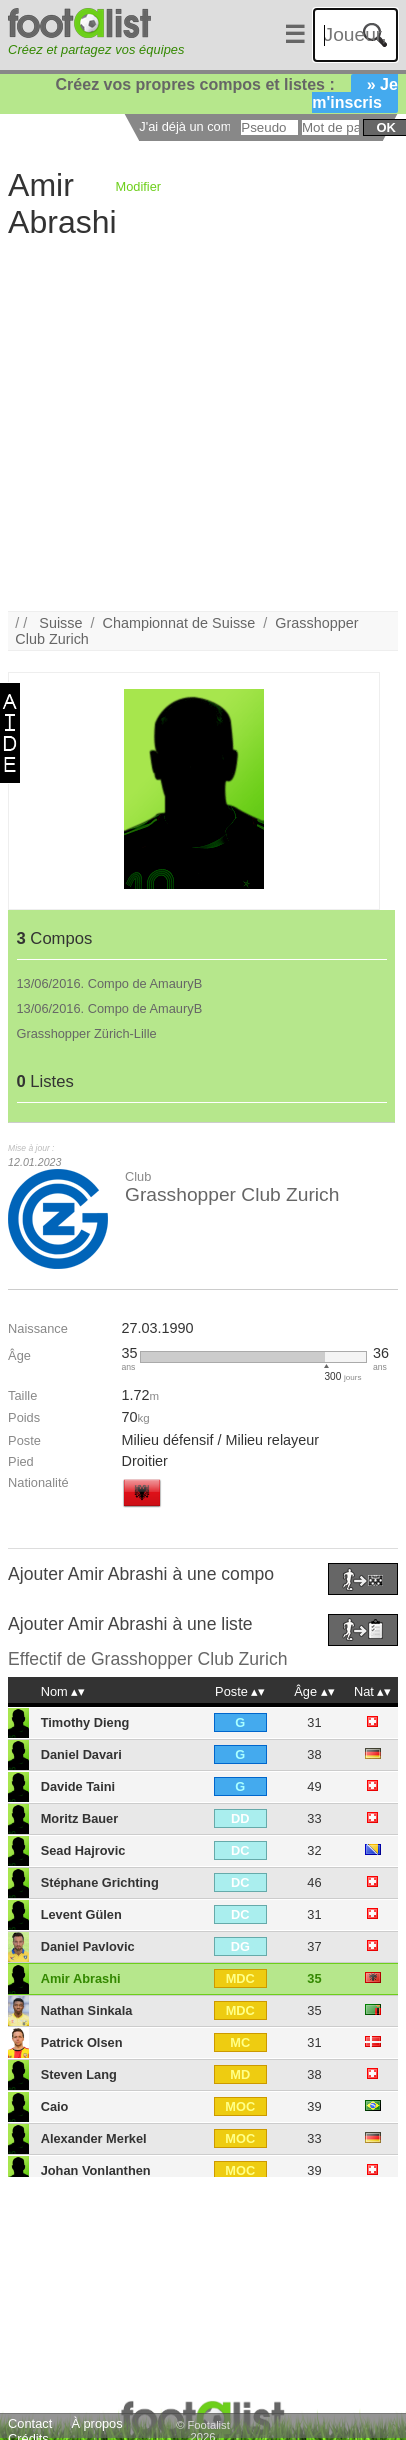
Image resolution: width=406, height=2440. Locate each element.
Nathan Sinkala (87, 2010)
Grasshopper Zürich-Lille (87, 1033)
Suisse (60, 623)
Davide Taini (78, 1786)
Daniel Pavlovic (88, 1946)
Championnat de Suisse (179, 623)
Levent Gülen (81, 1914)
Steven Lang (79, 2074)
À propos (96, 2423)
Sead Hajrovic (83, 1850)
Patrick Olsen (82, 2042)
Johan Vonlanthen (96, 2170)
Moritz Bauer (80, 1818)
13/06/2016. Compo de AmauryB (110, 983)
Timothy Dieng (85, 1722)
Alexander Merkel (94, 2138)
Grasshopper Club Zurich (232, 1194)
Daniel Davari (81, 1754)
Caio (55, 2106)
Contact (30, 2423)
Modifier (139, 186)
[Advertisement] (188, 423)
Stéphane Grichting (100, 1882)
